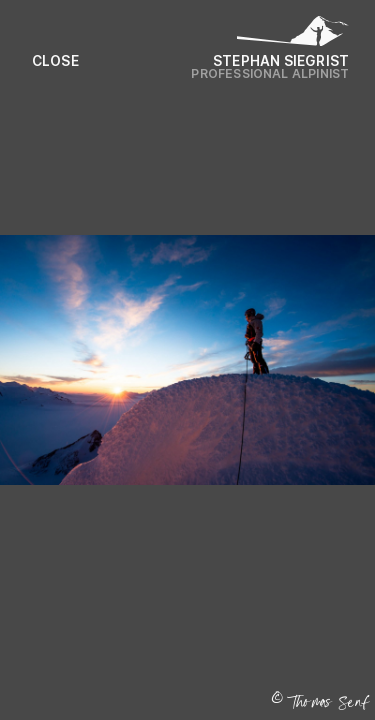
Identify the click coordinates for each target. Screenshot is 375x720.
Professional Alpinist (270, 73)
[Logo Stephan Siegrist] (293, 34)
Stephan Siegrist (281, 61)
